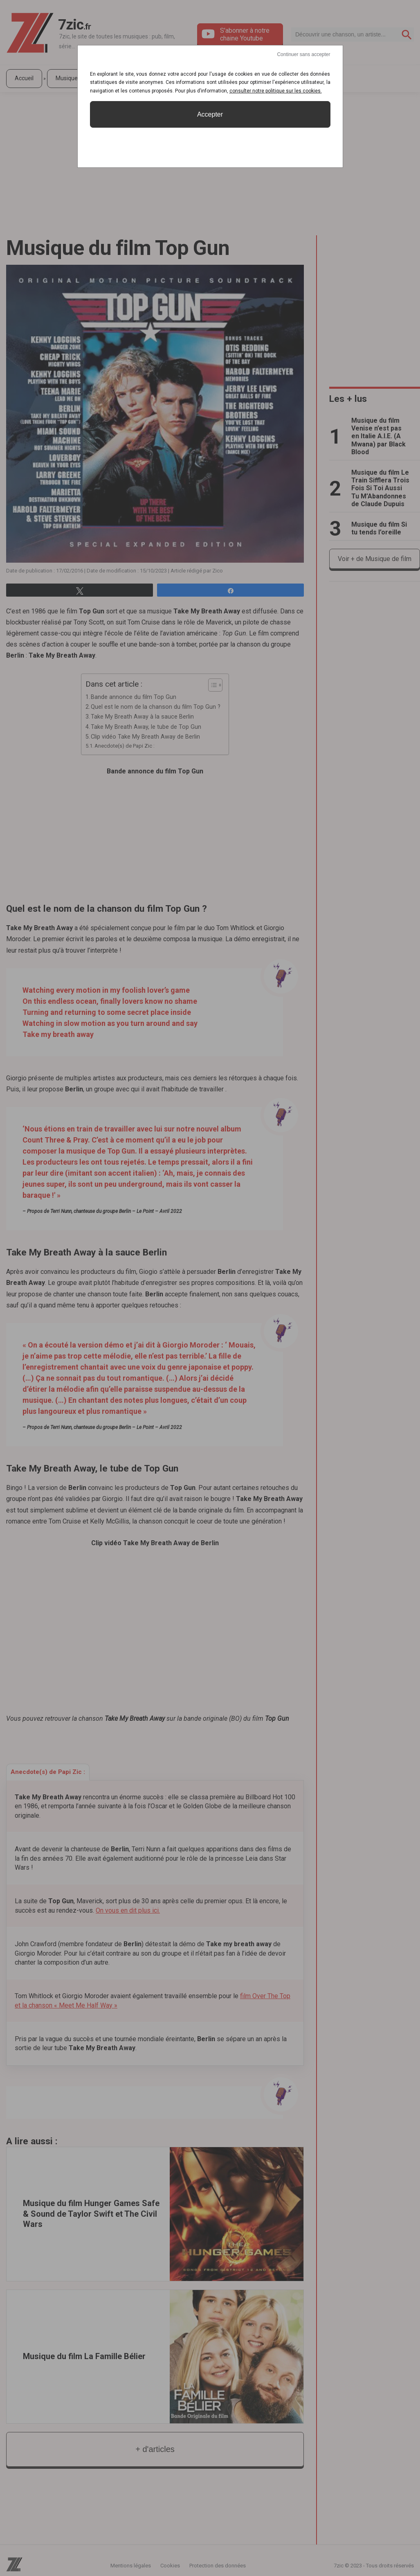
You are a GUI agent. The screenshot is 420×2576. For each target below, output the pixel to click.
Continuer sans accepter (303, 54)
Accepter (210, 114)
